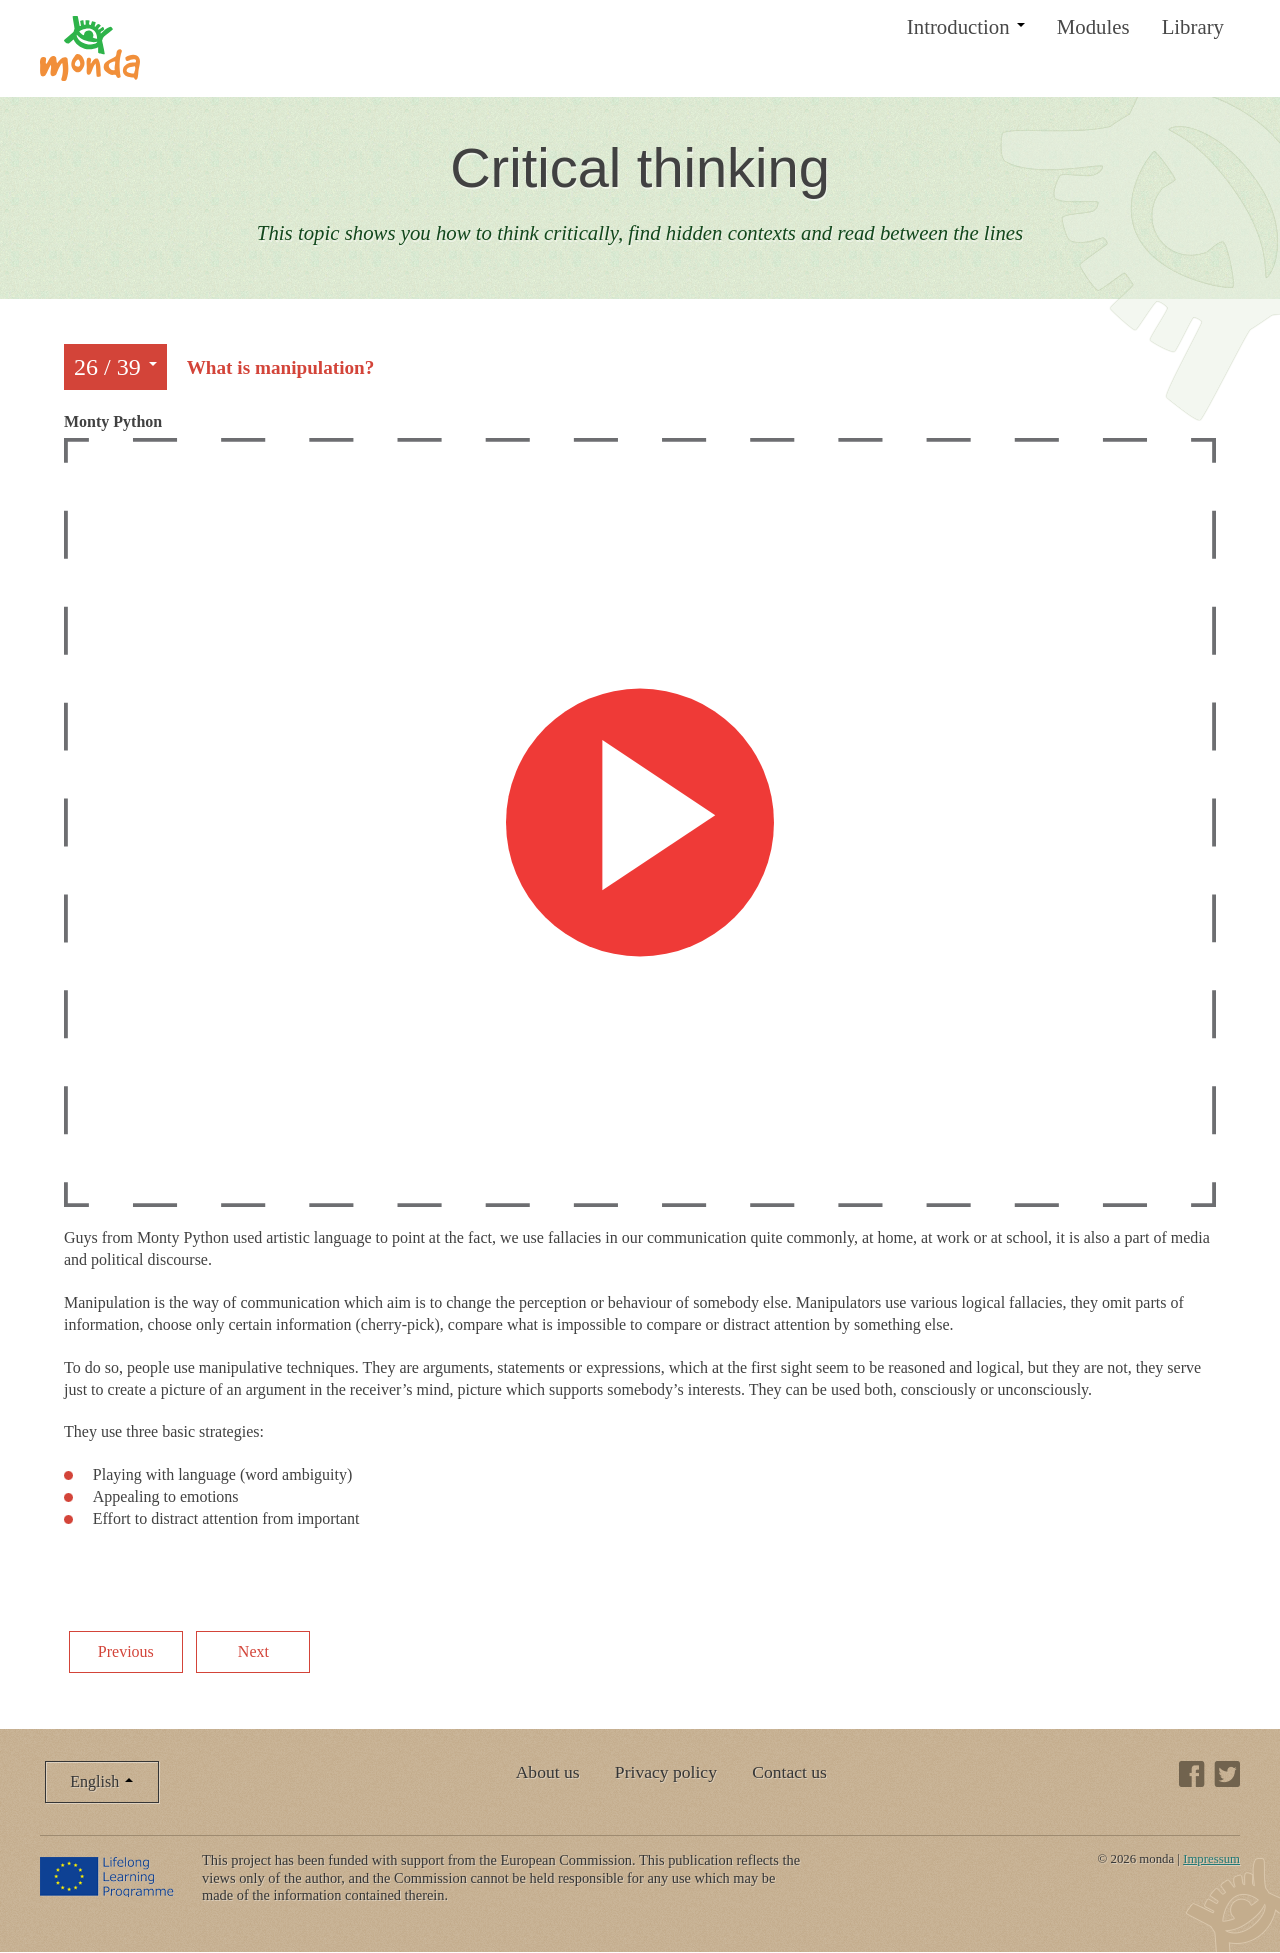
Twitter (1227, 1774)
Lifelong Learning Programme (108, 1876)
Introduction (966, 26)
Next (253, 1651)
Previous (126, 1651)
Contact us (789, 1772)
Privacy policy (666, 1772)
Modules (1093, 26)
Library (1193, 26)
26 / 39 (115, 367)
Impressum (1211, 1859)
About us (548, 1772)
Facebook (1192, 1774)
